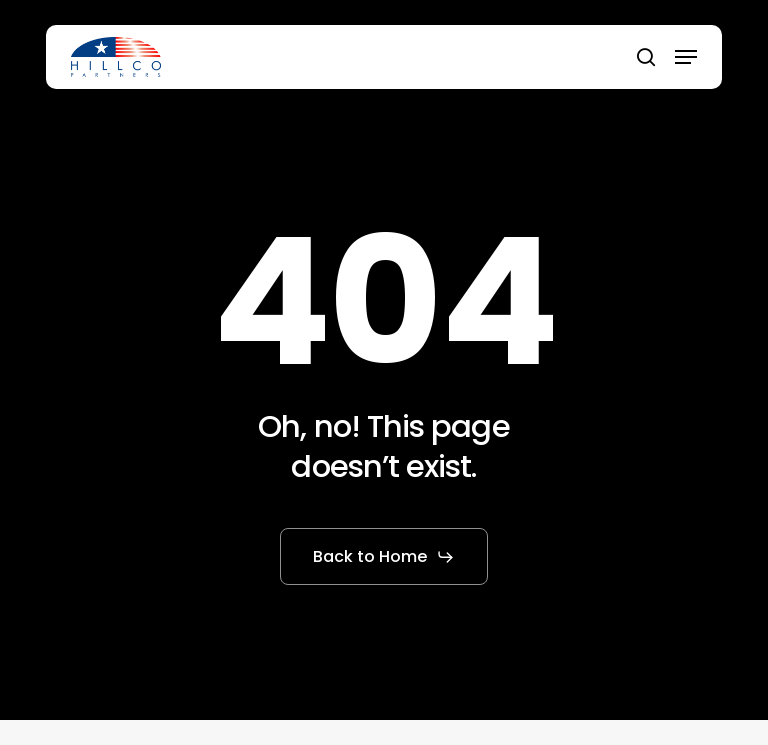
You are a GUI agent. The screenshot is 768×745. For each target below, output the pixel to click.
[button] (686, 57)
